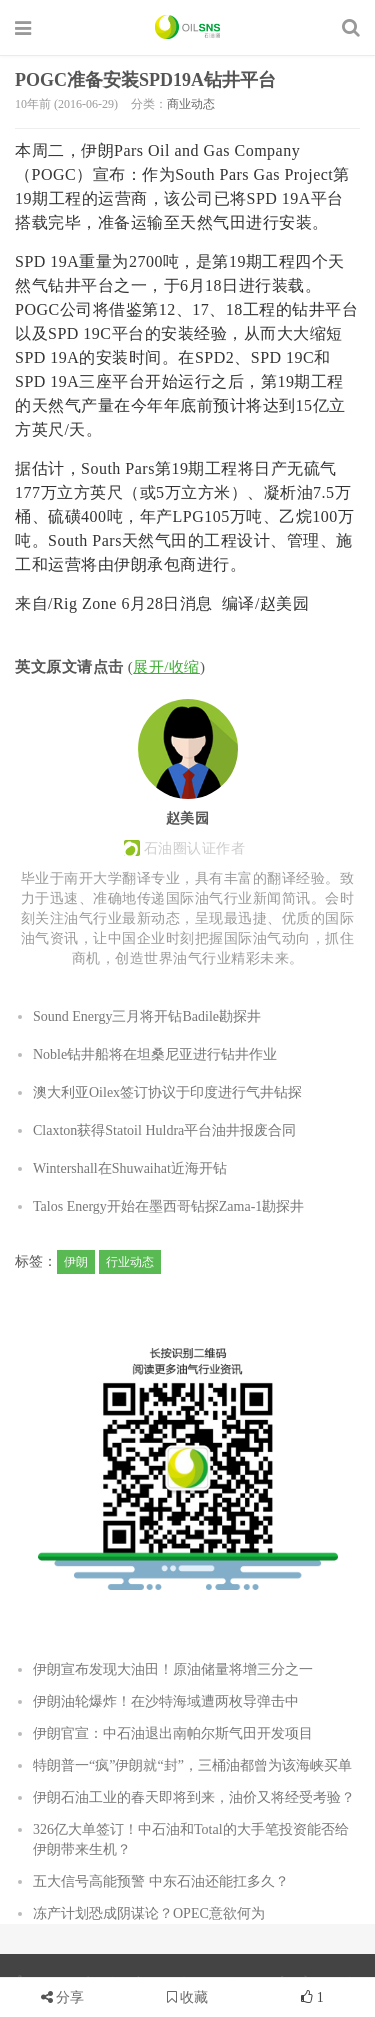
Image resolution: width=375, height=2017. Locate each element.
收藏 (188, 1997)
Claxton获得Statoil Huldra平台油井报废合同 (164, 1130)
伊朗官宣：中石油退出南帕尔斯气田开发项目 (173, 1733)
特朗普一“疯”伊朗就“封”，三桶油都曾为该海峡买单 (192, 1765)
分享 (70, 1997)
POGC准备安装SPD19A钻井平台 (145, 80)
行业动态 (130, 1262)
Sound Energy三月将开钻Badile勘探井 (147, 1016)
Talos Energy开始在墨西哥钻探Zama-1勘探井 (168, 1206)
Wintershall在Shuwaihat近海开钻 (130, 1168)
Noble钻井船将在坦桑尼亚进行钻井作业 (155, 1054)
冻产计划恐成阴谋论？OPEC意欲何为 (149, 1913)
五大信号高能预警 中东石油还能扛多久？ (161, 1881)
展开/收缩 (166, 667)
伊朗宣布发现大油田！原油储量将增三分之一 (173, 1669)
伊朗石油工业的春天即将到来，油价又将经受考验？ (194, 1797)
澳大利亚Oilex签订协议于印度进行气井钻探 (167, 1092)
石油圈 (187, 27)
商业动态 (191, 104)
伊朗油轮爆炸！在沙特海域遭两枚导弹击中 (166, 1701)
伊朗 (76, 1262)
